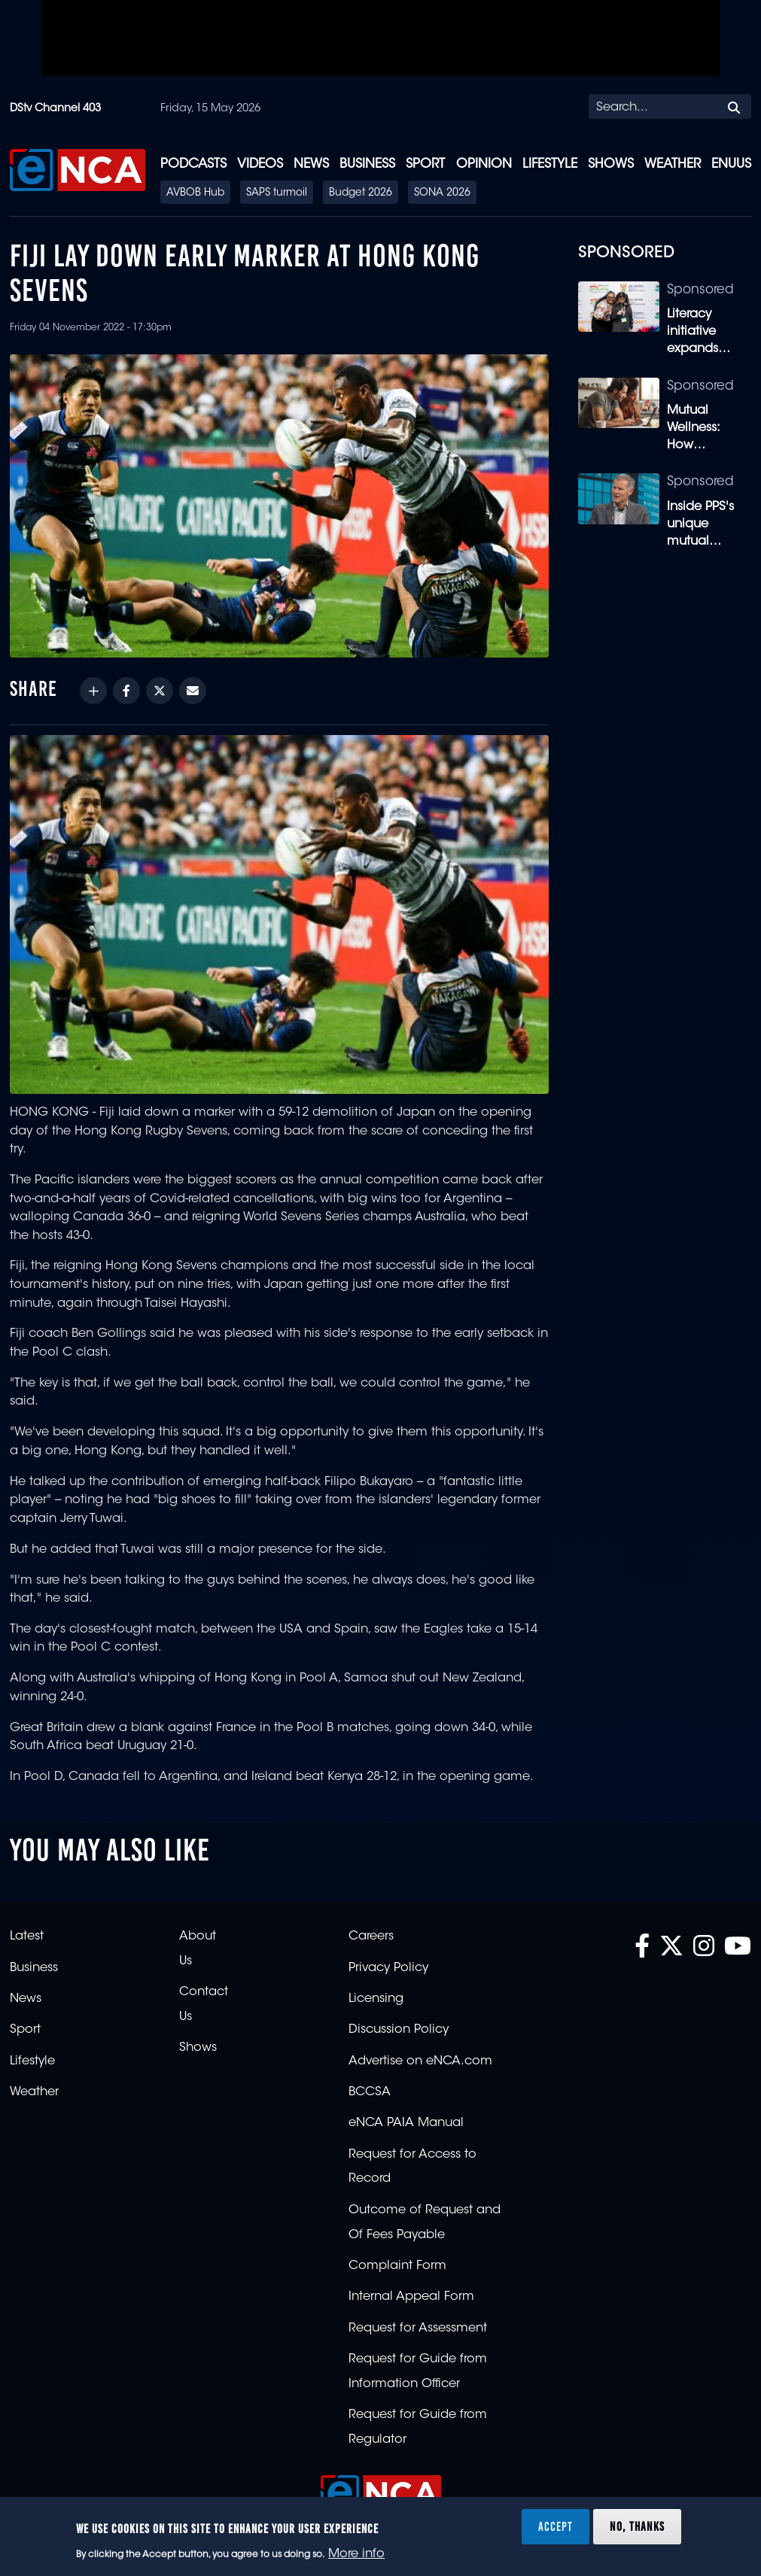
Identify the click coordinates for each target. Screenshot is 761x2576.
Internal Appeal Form (411, 2297)
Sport (425, 164)
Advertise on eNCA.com (420, 2061)
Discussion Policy (399, 2030)
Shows (611, 164)
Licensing (376, 1999)
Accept (555, 2526)
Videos (260, 164)
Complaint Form (397, 2266)
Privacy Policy (388, 1968)
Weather (672, 164)
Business (367, 164)
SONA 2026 (442, 193)
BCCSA (370, 2092)
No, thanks (637, 2526)
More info (356, 2554)
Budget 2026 (360, 193)
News (311, 164)
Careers (371, 1936)
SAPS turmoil (276, 193)
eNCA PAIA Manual (406, 2123)
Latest (27, 1936)
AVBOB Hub (195, 193)
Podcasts (193, 164)
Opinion (484, 164)
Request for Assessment (418, 2328)
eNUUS (731, 164)
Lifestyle (549, 164)
